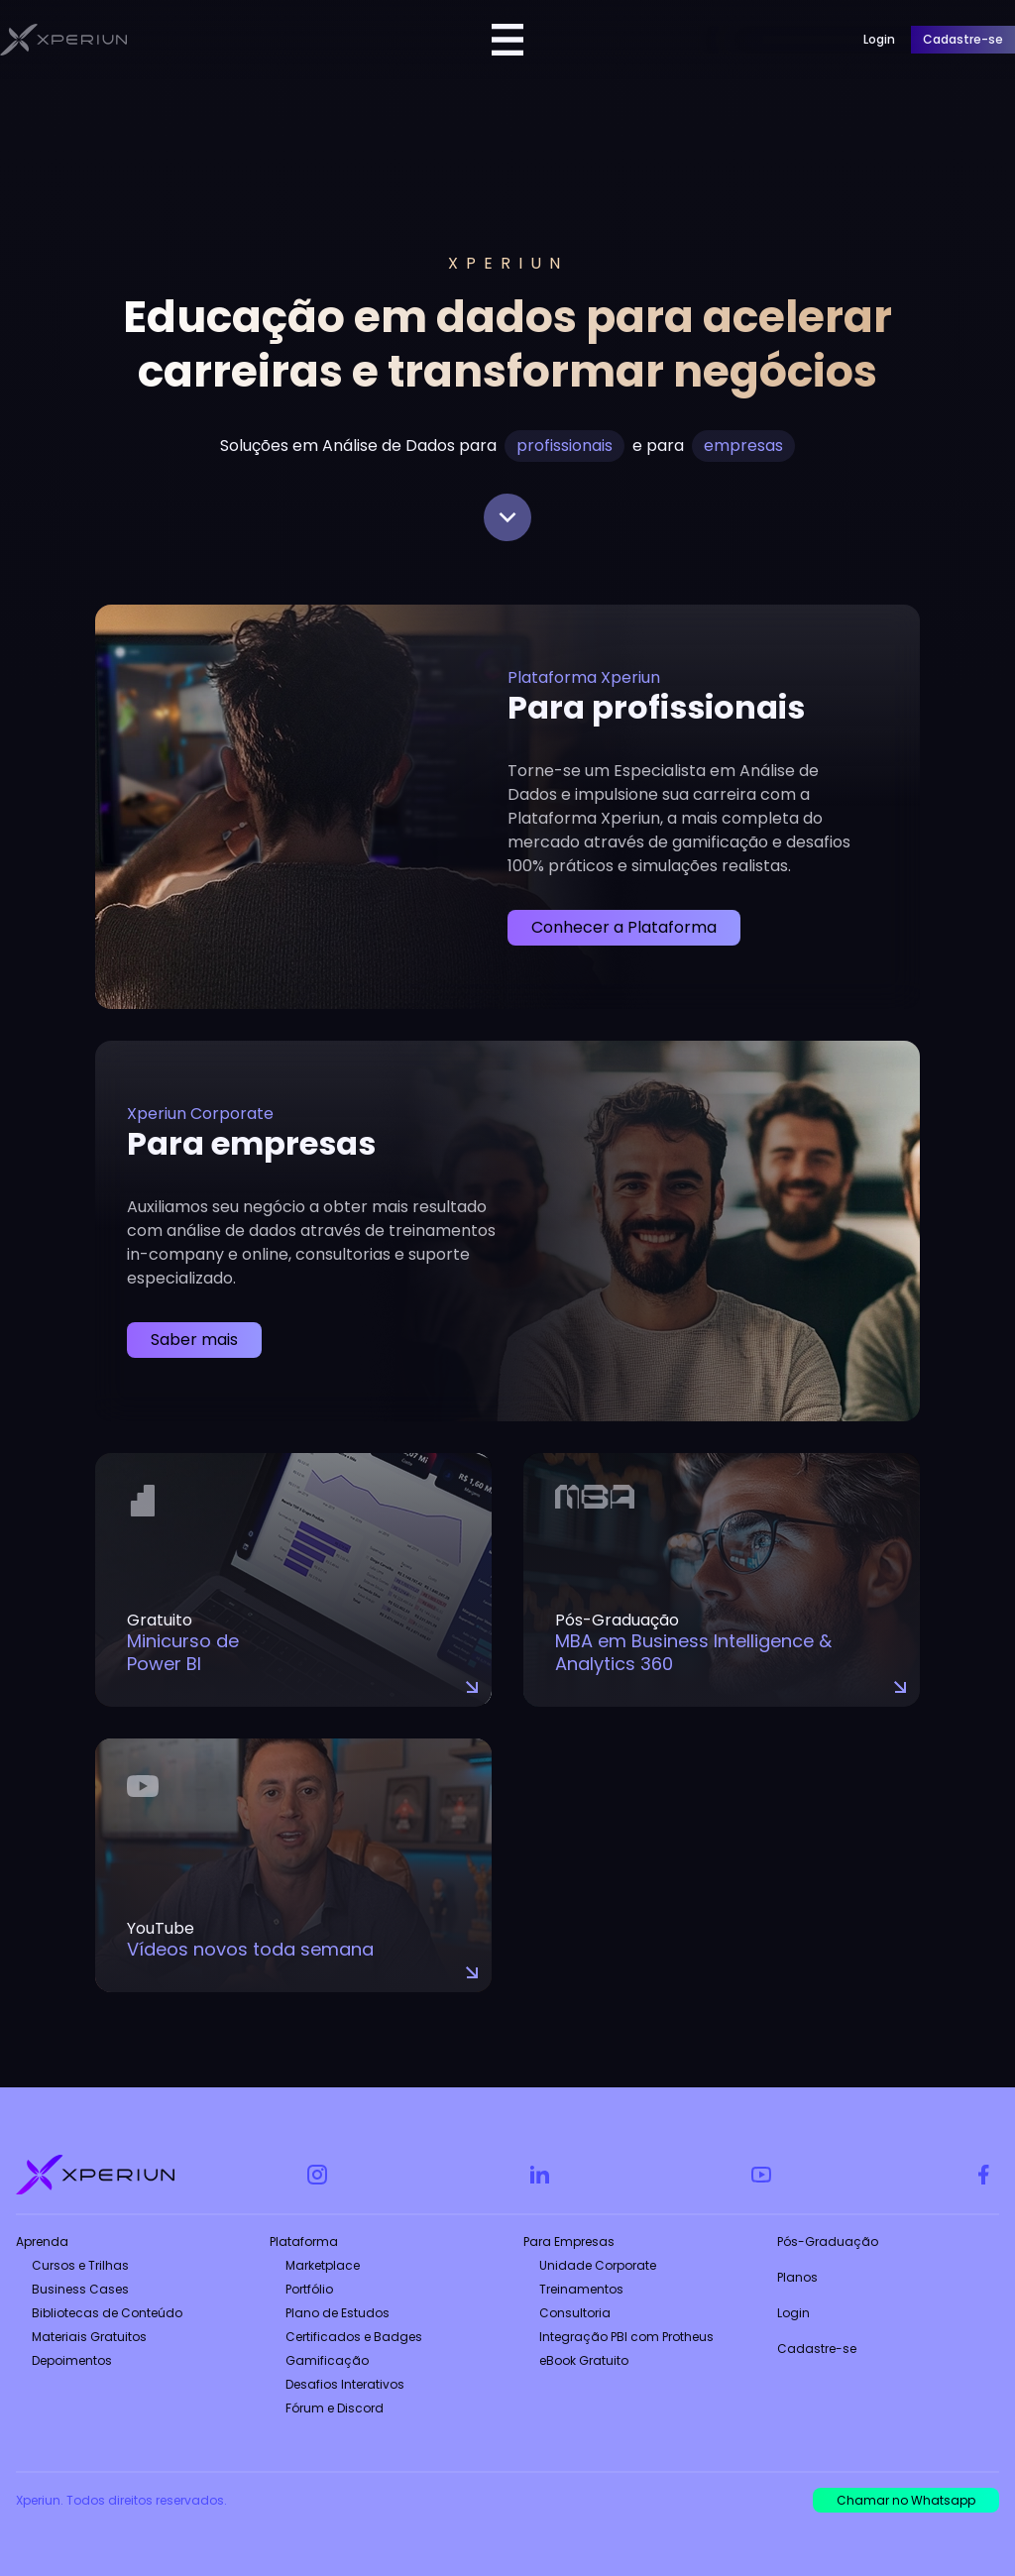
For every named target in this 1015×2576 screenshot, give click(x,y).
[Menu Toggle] (507, 40)
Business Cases (80, 2289)
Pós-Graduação (827, 2241)
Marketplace (322, 2265)
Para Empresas (569, 2241)
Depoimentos (72, 2360)
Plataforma (304, 2241)
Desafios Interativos (344, 2384)
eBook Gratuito (583, 2360)
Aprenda (42, 2241)
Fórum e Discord (334, 2408)
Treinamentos (581, 2289)
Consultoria (575, 2312)
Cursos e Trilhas (80, 2265)
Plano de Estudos (337, 2312)
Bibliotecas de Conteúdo (107, 2312)
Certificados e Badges (353, 2336)
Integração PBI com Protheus (626, 2336)
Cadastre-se (816, 2348)
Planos (797, 2277)
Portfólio (309, 2289)
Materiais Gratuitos (89, 2336)
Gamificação (327, 2360)
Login (793, 2312)
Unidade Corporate (597, 2265)
